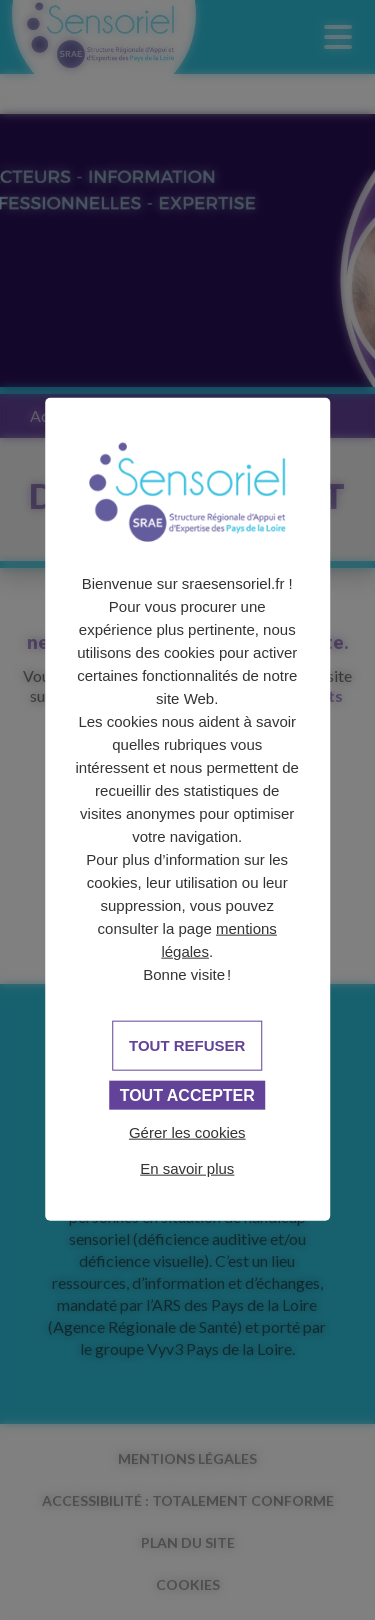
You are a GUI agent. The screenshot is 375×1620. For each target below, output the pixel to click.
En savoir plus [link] (187, 1168)
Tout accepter (187, 1095)
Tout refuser (187, 1045)
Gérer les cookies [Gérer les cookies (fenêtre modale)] (187, 1132)
